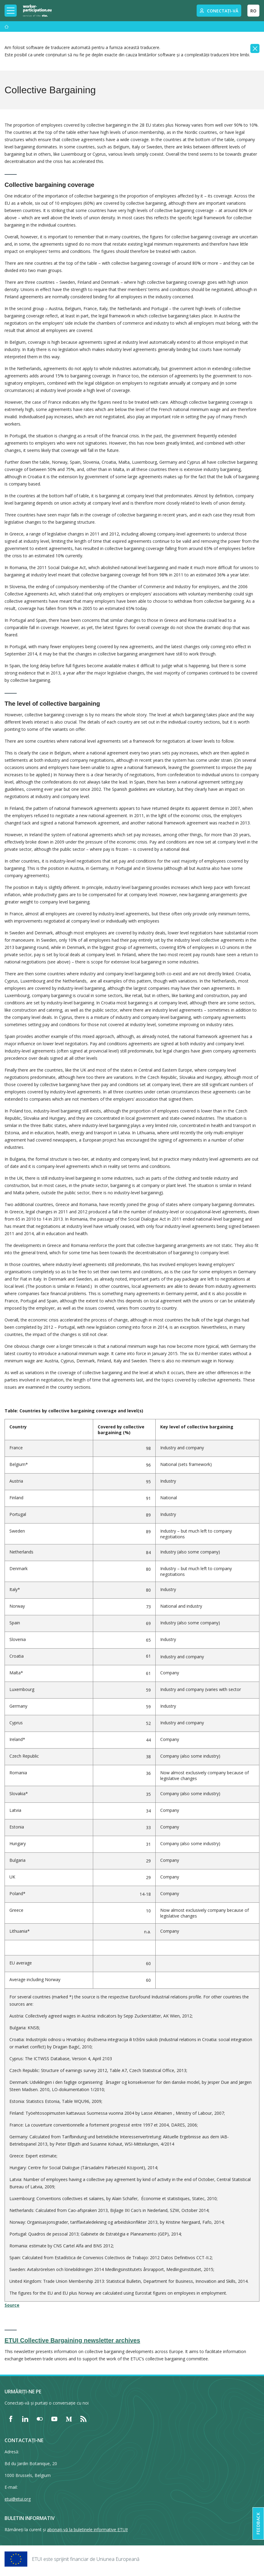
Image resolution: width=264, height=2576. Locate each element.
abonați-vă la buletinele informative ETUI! (87, 2529)
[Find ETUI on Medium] (69, 2419)
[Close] (254, 48)
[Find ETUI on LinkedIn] (25, 2419)
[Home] (37, 11)
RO (253, 11)
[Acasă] (7, 26)
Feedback (258, 2523)
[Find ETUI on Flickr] (40, 2419)
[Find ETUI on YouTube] (54, 2419)
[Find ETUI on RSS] (83, 2419)
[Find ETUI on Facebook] (11, 2419)
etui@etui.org (18, 2499)
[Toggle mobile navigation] (11, 11)
